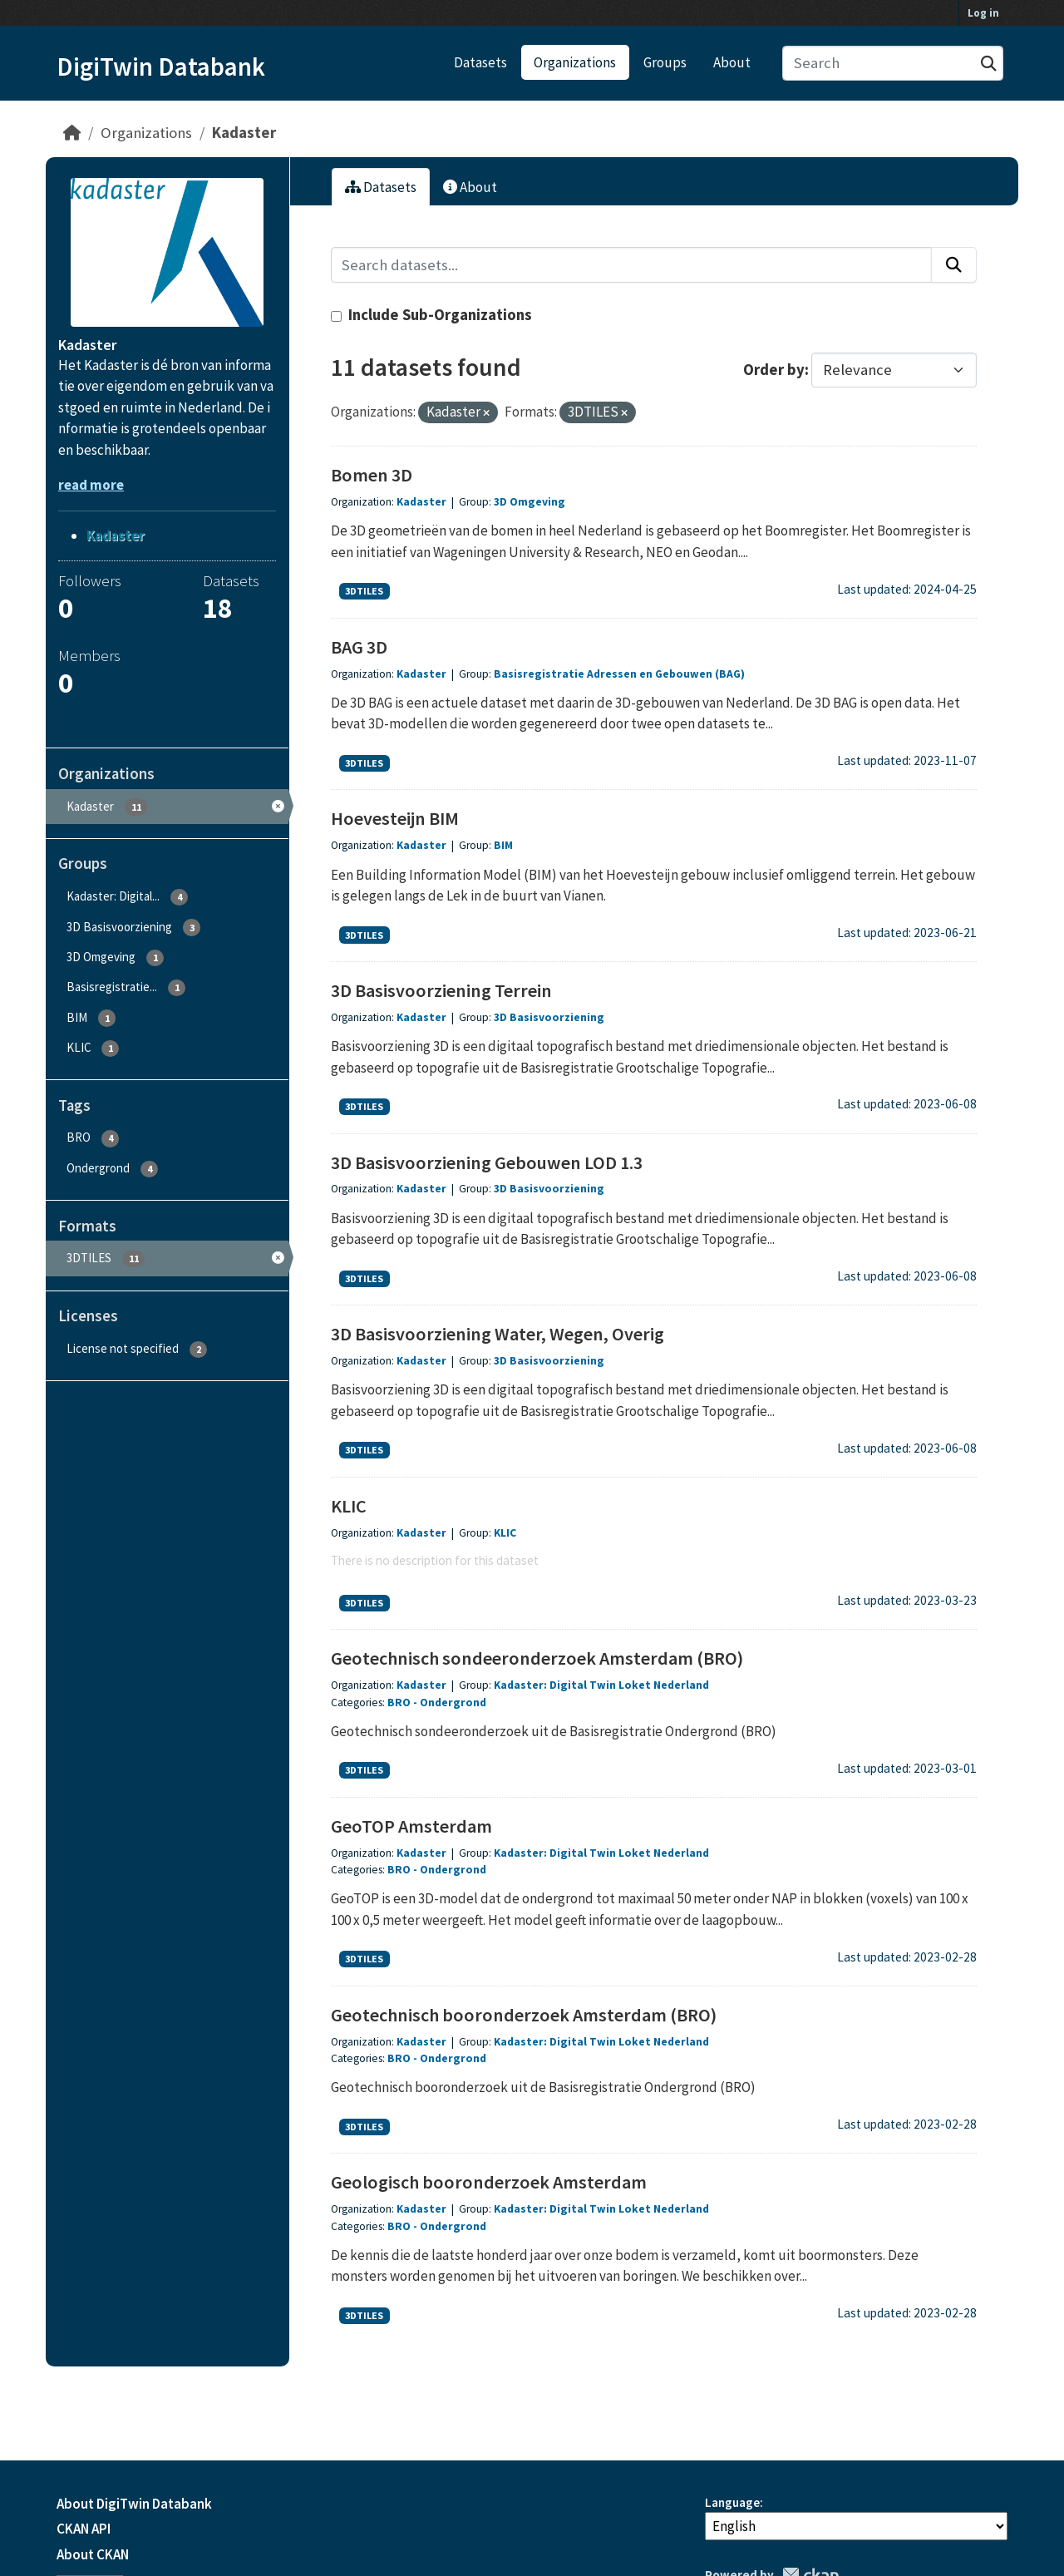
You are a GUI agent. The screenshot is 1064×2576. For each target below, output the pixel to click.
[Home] (72, 132)
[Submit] (988, 63)
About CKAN (93, 2554)
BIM (503, 845)
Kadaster (244, 132)
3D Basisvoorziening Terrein (441, 990)
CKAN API (84, 2528)
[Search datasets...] (893, 63)
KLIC (349, 1505)
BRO (399, 1702)
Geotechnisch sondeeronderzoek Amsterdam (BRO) (537, 1658)
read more (91, 485)
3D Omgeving (529, 502)
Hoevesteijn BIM (395, 818)
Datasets (480, 62)
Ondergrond (453, 1702)
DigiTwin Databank (161, 66)
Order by (774, 369)
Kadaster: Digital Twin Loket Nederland (601, 1685)
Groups (665, 62)
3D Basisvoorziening (549, 1017)
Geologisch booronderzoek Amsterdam (489, 2182)
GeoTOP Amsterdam (411, 1826)
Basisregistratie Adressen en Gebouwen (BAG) (619, 674)
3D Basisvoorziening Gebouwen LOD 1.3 (487, 1162)
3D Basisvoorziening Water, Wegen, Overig (497, 1333)
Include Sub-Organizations (431, 314)
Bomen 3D (371, 474)
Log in (983, 13)
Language (732, 2502)
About (732, 62)
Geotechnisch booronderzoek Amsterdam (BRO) (524, 2014)
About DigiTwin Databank (134, 2504)
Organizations (575, 62)
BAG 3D (359, 647)
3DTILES (364, 591)
